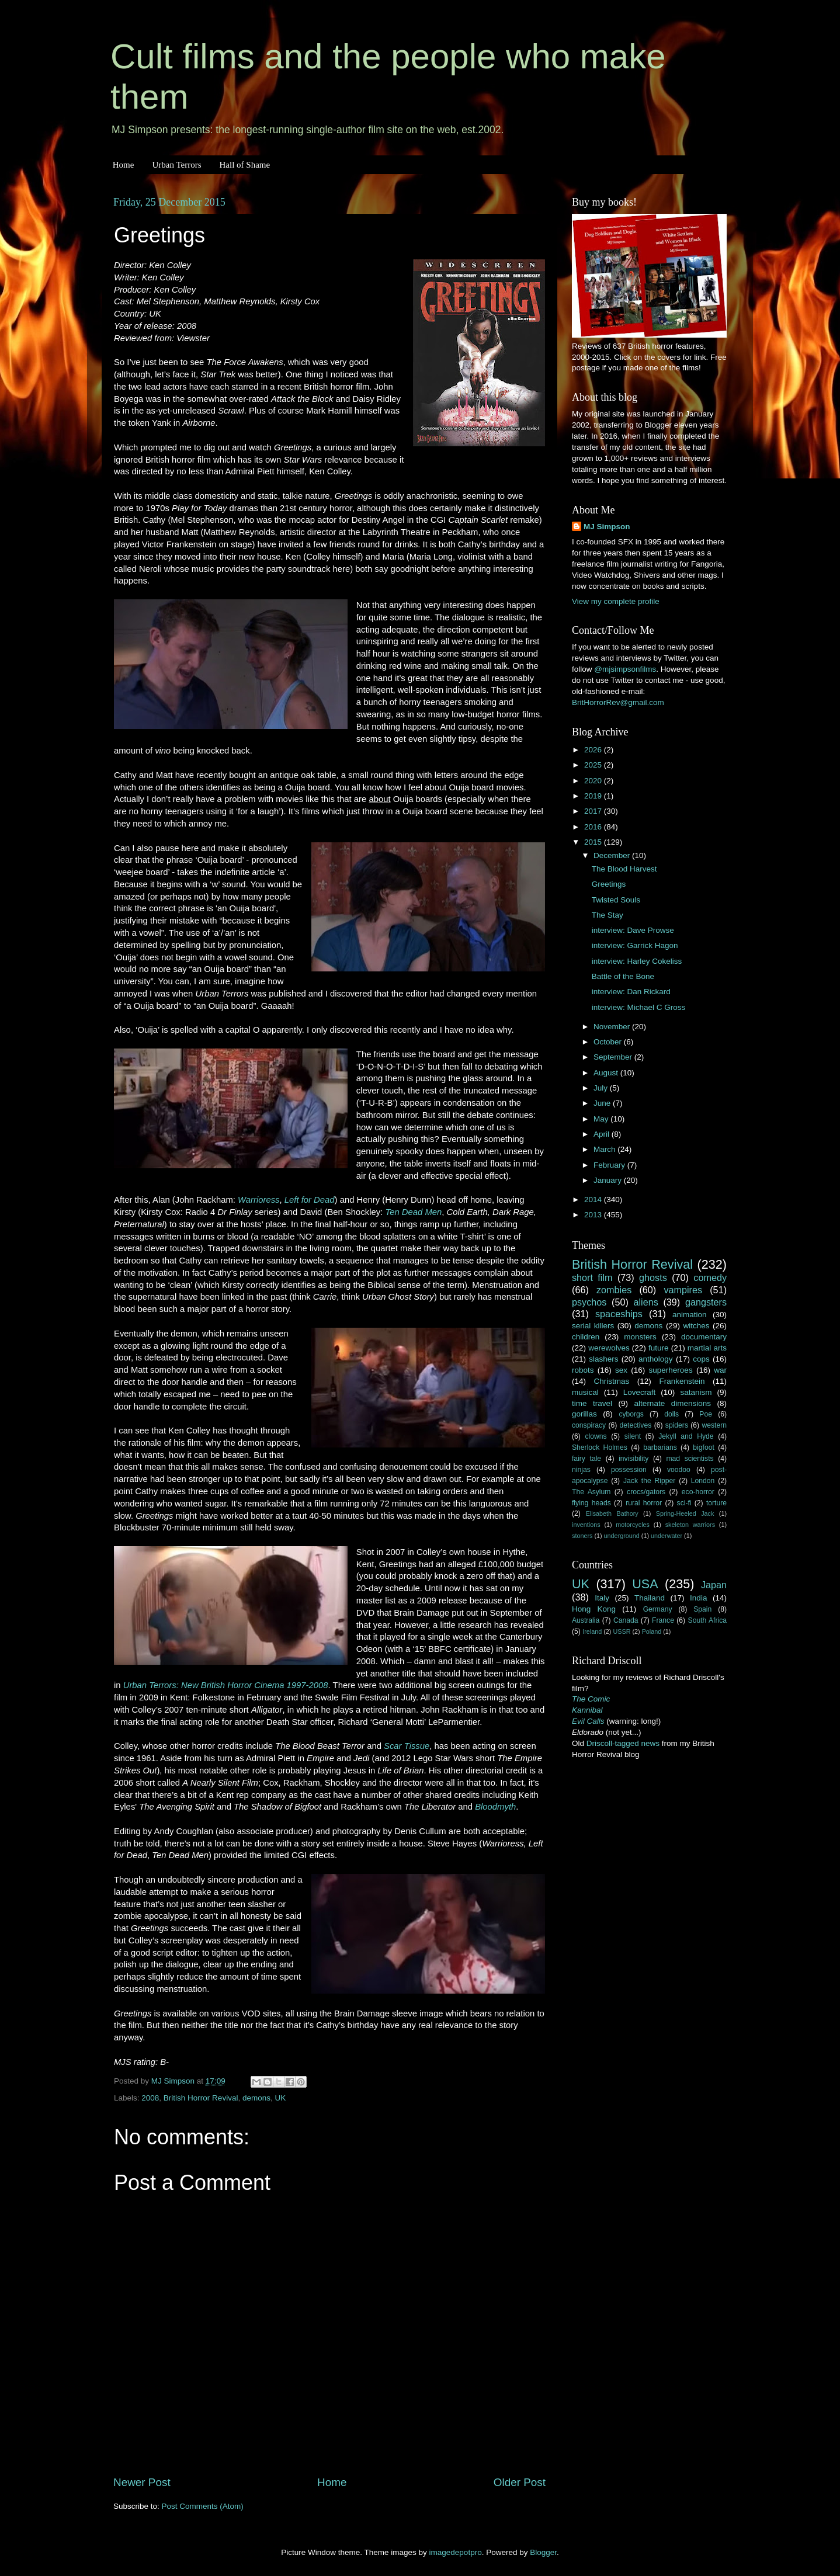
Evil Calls (588, 1721)
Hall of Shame (244, 164)
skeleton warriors (690, 1524)
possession (629, 1470)
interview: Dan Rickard (631, 991)
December (612, 855)
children (585, 1336)
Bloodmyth (495, 1806)
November (612, 1026)
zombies (613, 1289)
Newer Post (142, 2482)
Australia (585, 1620)
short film (592, 1277)
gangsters (706, 1302)
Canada (625, 1620)
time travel (592, 1403)
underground (622, 1535)
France (663, 1620)
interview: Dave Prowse (633, 930)
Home (123, 164)
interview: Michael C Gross (639, 1007)
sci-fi (684, 1503)
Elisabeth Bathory (612, 1513)
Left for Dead (309, 1199)
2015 (594, 842)
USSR (621, 1631)
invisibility (633, 1458)
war (720, 1370)
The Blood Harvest (624, 869)
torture (716, 1503)
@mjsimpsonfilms (625, 669)
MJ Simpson (607, 526)
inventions (586, 1524)
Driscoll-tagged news (622, 1743)
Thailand (649, 1597)
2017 (594, 811)
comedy (710, 1277)
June (603, 1103)
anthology (655, 1359)
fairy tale (586, 1458)
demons (256, 2098)
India (698, 1597)
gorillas (584, 1413)
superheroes (671, 1370)
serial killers (593, 1325)
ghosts (653, 1277)
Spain (702, 1609)
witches (696, 1325)
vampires (683, 1289)
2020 (594, 780)
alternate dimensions (672, 1403)
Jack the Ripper (649, 1481)
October (608, 1041)
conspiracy (589, 1425)
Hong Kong (594, 1609)
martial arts (707, 1347)
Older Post (520, 2482)
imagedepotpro (455, 2552)
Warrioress (258, 1199)
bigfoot (703, 1447)
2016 (594, 826)
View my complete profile (615, 601)
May (601, 1119)
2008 (150, 2098)
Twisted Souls (616, 899)
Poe (705, 1414)
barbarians (659, 1447)
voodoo (678, 1470)
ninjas (581, 1470)
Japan (714, 1584)
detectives (636, 1425)
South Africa (707, 1620)
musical (585, 1392)
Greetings (609, 884)
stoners (582, 1535)
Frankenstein (681, 1381)
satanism (695, 1392)
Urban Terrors (176, 164)
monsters (640, 1336)
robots (583, 1370)
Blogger (543, 2552)
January (608, 1180)
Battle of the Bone (623, 976)
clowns (596, 1436)
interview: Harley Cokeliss (637, 961)
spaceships (619, 1313)
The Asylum (591, 1492)
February (610, 1165)
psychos (589, 1302)
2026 (594, 749)
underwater (666, 1535)
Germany (657, 1609)
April (602, 1134)
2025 (594, 765)
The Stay (607, 915)
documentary (704, 1336)
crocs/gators (646, 1492)
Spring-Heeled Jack (685, 1513)
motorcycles (633, 1524)
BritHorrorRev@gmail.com (618, 702)
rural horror (644, 1503)
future (658, 1347)
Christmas (612, 1381)
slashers (603, 1359)
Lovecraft (639, 1392)
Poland (652, 1631)
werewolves (609, 1347)
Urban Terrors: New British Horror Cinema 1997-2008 (225, 1685)
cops (701, 1359)
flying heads (591, 1503)
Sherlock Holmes (599, 1447)
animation (689, 1314)
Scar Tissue (406, 1746)
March (605, 1149)
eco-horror (698, 1492)
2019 (594, 795)
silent (632, 1436)
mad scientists (689, 1458)
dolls (671, 1414)
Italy (602, 1597)
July (601, 1088)
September (613, 1057)
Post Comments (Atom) (203, 2506)
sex (621, 1370)
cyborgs (631, 1414)
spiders (676, 1425)
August (606, 1072)
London (703, 1481)
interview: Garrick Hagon (635, 945)
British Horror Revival (201, 2098)
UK (280, 2098)
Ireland (592, 1631)
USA (645, 1584)
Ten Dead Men (413, 1212)
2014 (594, 1199)
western (714, 1425)
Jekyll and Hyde (685, 1436)
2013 (594, 1214)
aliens (646, 1302)
